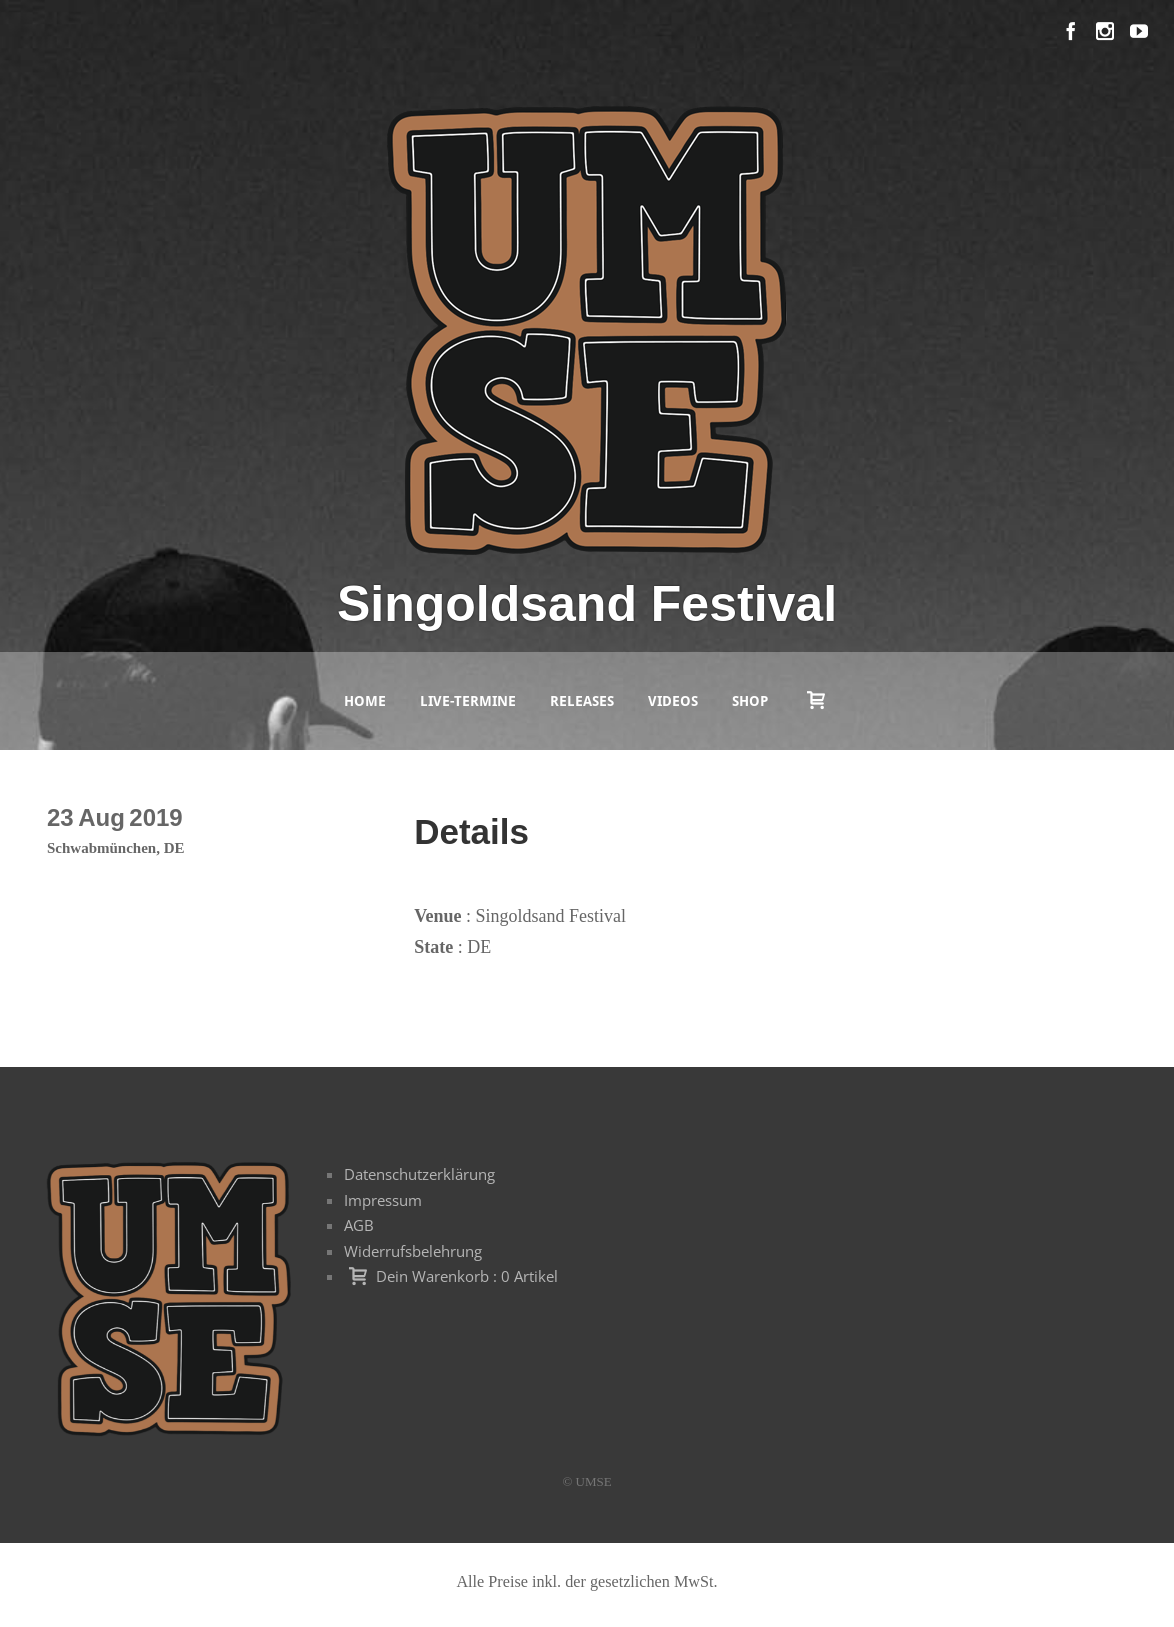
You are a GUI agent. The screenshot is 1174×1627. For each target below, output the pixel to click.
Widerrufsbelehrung (413, 1251)
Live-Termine (468, 701)
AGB (359, 1225)
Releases (582, 701)
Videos (673, 701)
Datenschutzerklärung (419, 1174)
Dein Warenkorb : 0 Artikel (467, 1276)
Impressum (383, 1200)
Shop (750, 701)
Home (365, 701)
